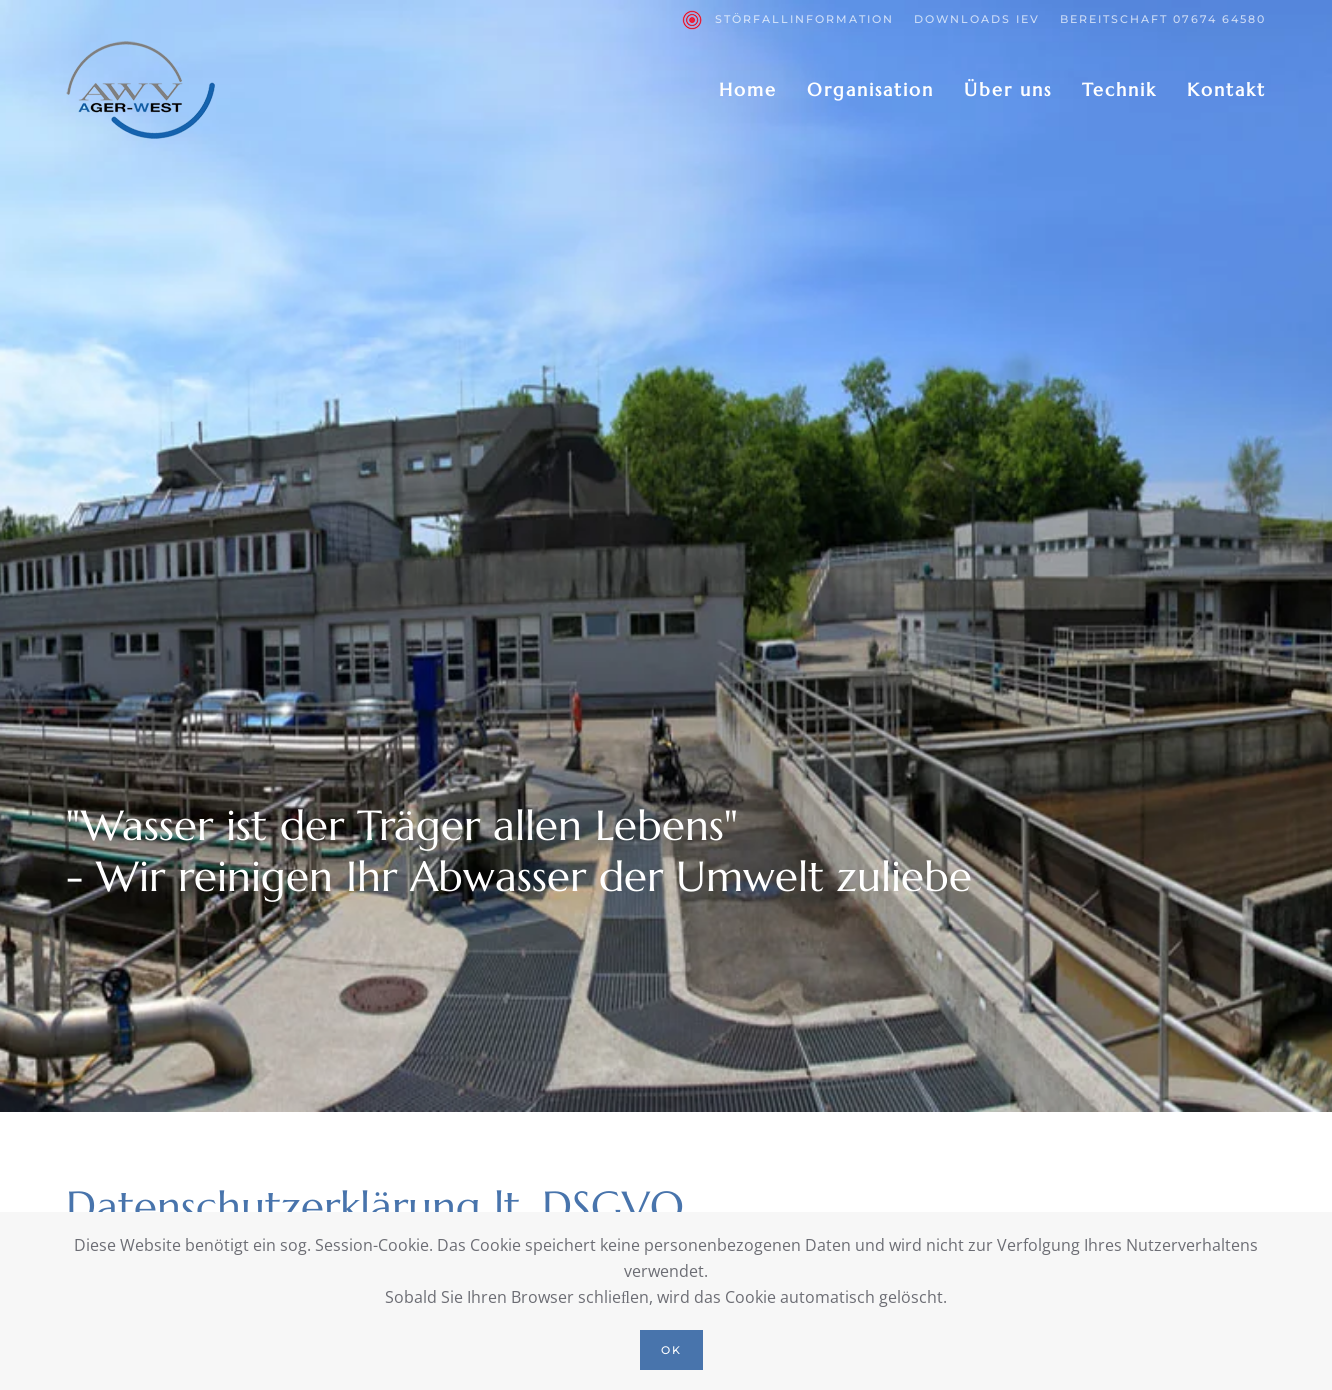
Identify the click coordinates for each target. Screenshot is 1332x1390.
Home (748, 89)
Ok (671, 1350)
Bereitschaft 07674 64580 (1163, 19)
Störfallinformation (788, 20)
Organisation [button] (870, 89)
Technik (1119, 89)
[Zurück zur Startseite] (141, 90)
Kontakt (1226, 89)
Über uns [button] (1008, 89)
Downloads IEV (977, 19)
